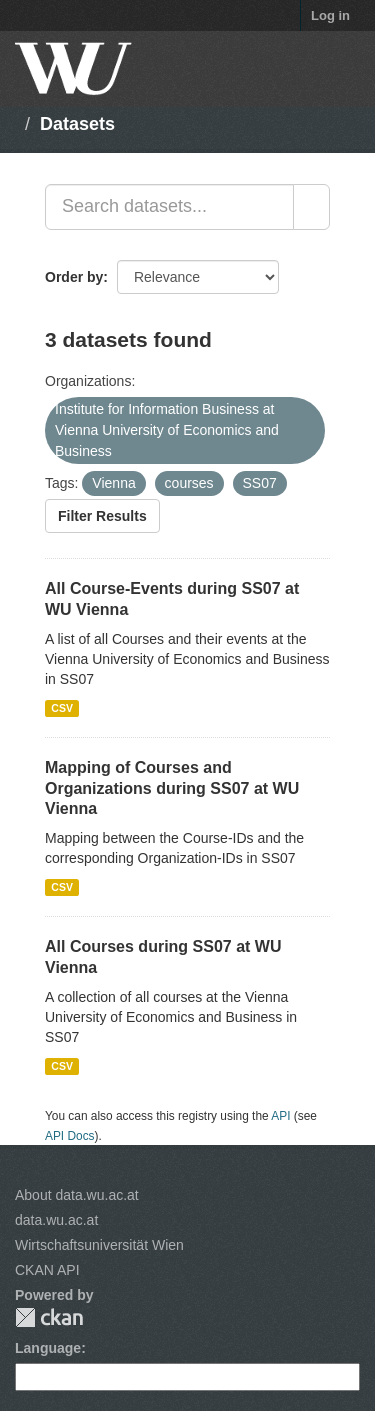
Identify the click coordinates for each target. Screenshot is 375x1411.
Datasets (77, 124)
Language (48, 1348)
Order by (74, 277)
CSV (62, 708)
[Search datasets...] (169, 207)
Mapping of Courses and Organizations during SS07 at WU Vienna (172, 788)
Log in (330, 15)
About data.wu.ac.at (77, 1195)
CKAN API (47, 1270)
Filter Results (102, 516)
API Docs (70, 1136)
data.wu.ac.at (56, 1220)
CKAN (49, 1317)
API (280, 1116)
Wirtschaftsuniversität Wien (99, 1245)
